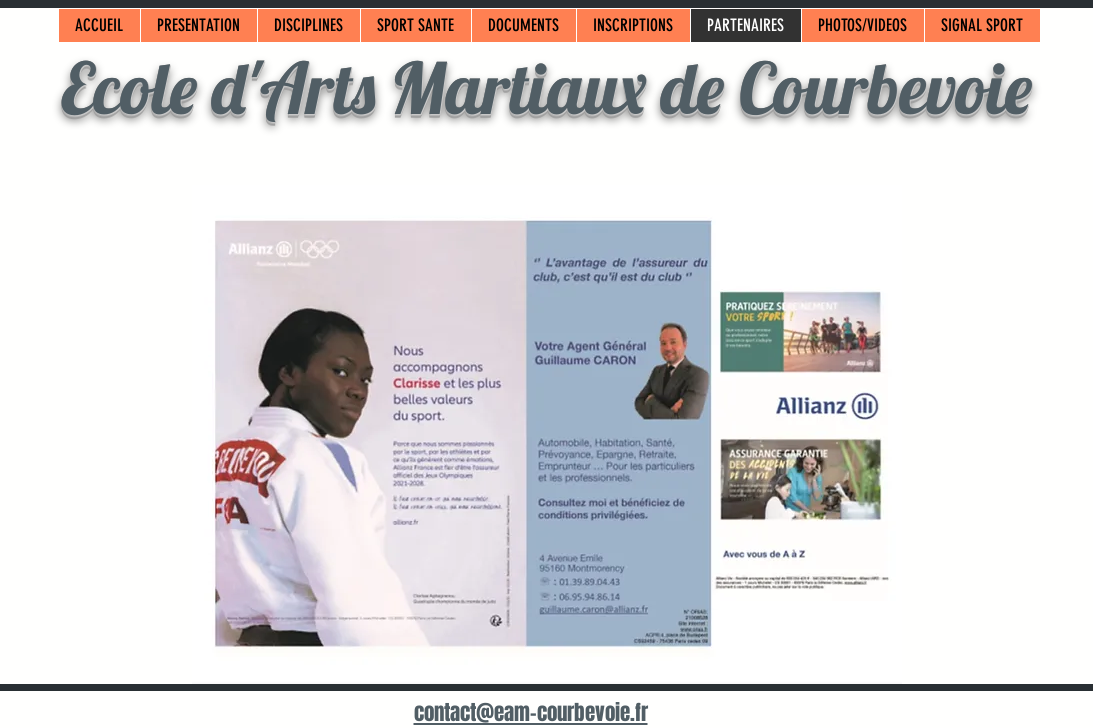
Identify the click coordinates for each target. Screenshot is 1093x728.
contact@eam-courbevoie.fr (531, 712)
